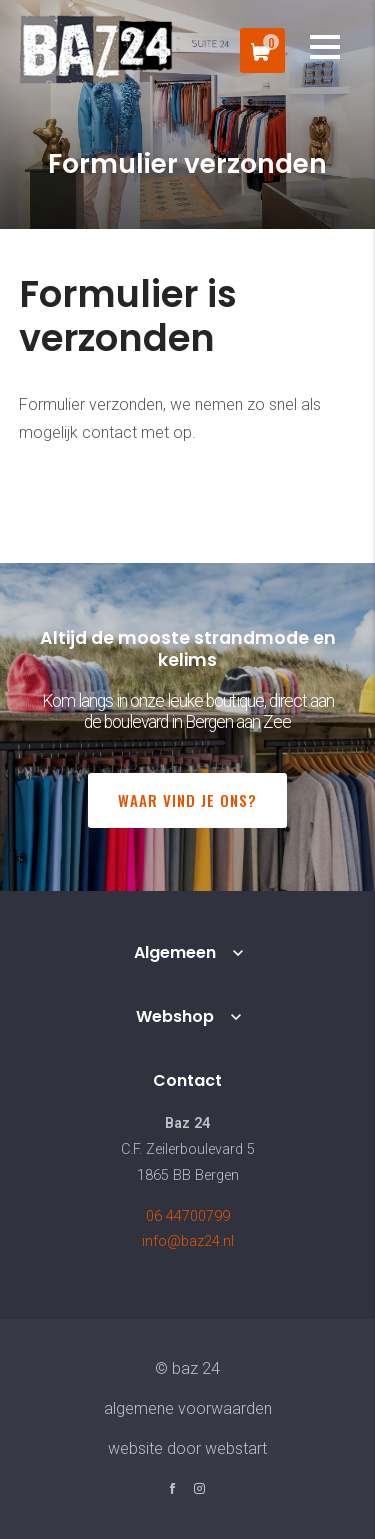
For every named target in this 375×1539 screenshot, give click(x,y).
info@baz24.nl (188, 1241)
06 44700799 (188, 1216)
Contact (187, 1080)
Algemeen (175, 952)
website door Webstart (187, 1448)
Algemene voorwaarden (188, 1408)
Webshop (175, 1016)
